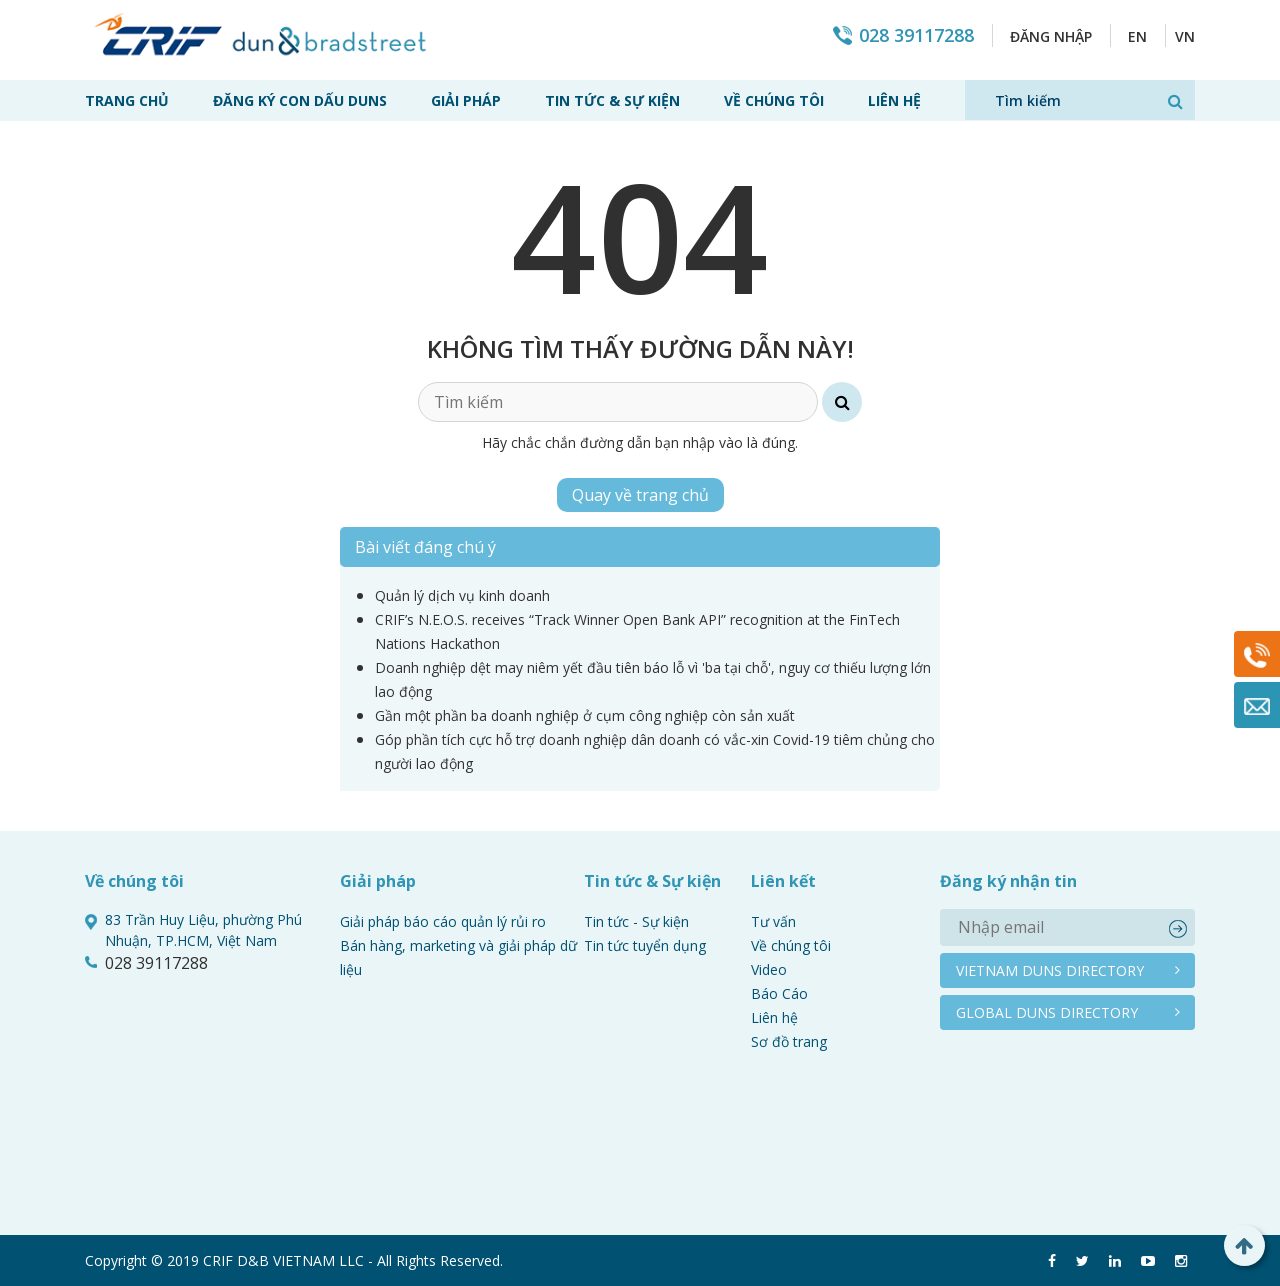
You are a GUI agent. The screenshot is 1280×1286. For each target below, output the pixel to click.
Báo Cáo (779, 993)
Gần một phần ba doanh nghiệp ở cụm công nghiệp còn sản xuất (585, 715)
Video (769, 969)
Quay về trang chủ (640, 495)
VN (1185, 36)
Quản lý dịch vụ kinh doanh (462, 595)
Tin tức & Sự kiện (612, 100)
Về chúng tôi (774, 100)
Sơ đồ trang (789, 1041)
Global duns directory (1047, 1012)
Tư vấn (773, 921)
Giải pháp (466, 100)
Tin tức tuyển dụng (645, 945)
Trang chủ (127, 100)
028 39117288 (916, 35)
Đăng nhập (1051, 36)
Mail (1257, 705)
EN (1137, 36)
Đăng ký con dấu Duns (300, 100)
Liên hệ (894, 100)
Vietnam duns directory (1050, 970)
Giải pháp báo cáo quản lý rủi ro (443, 921)
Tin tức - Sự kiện (636, 921)
